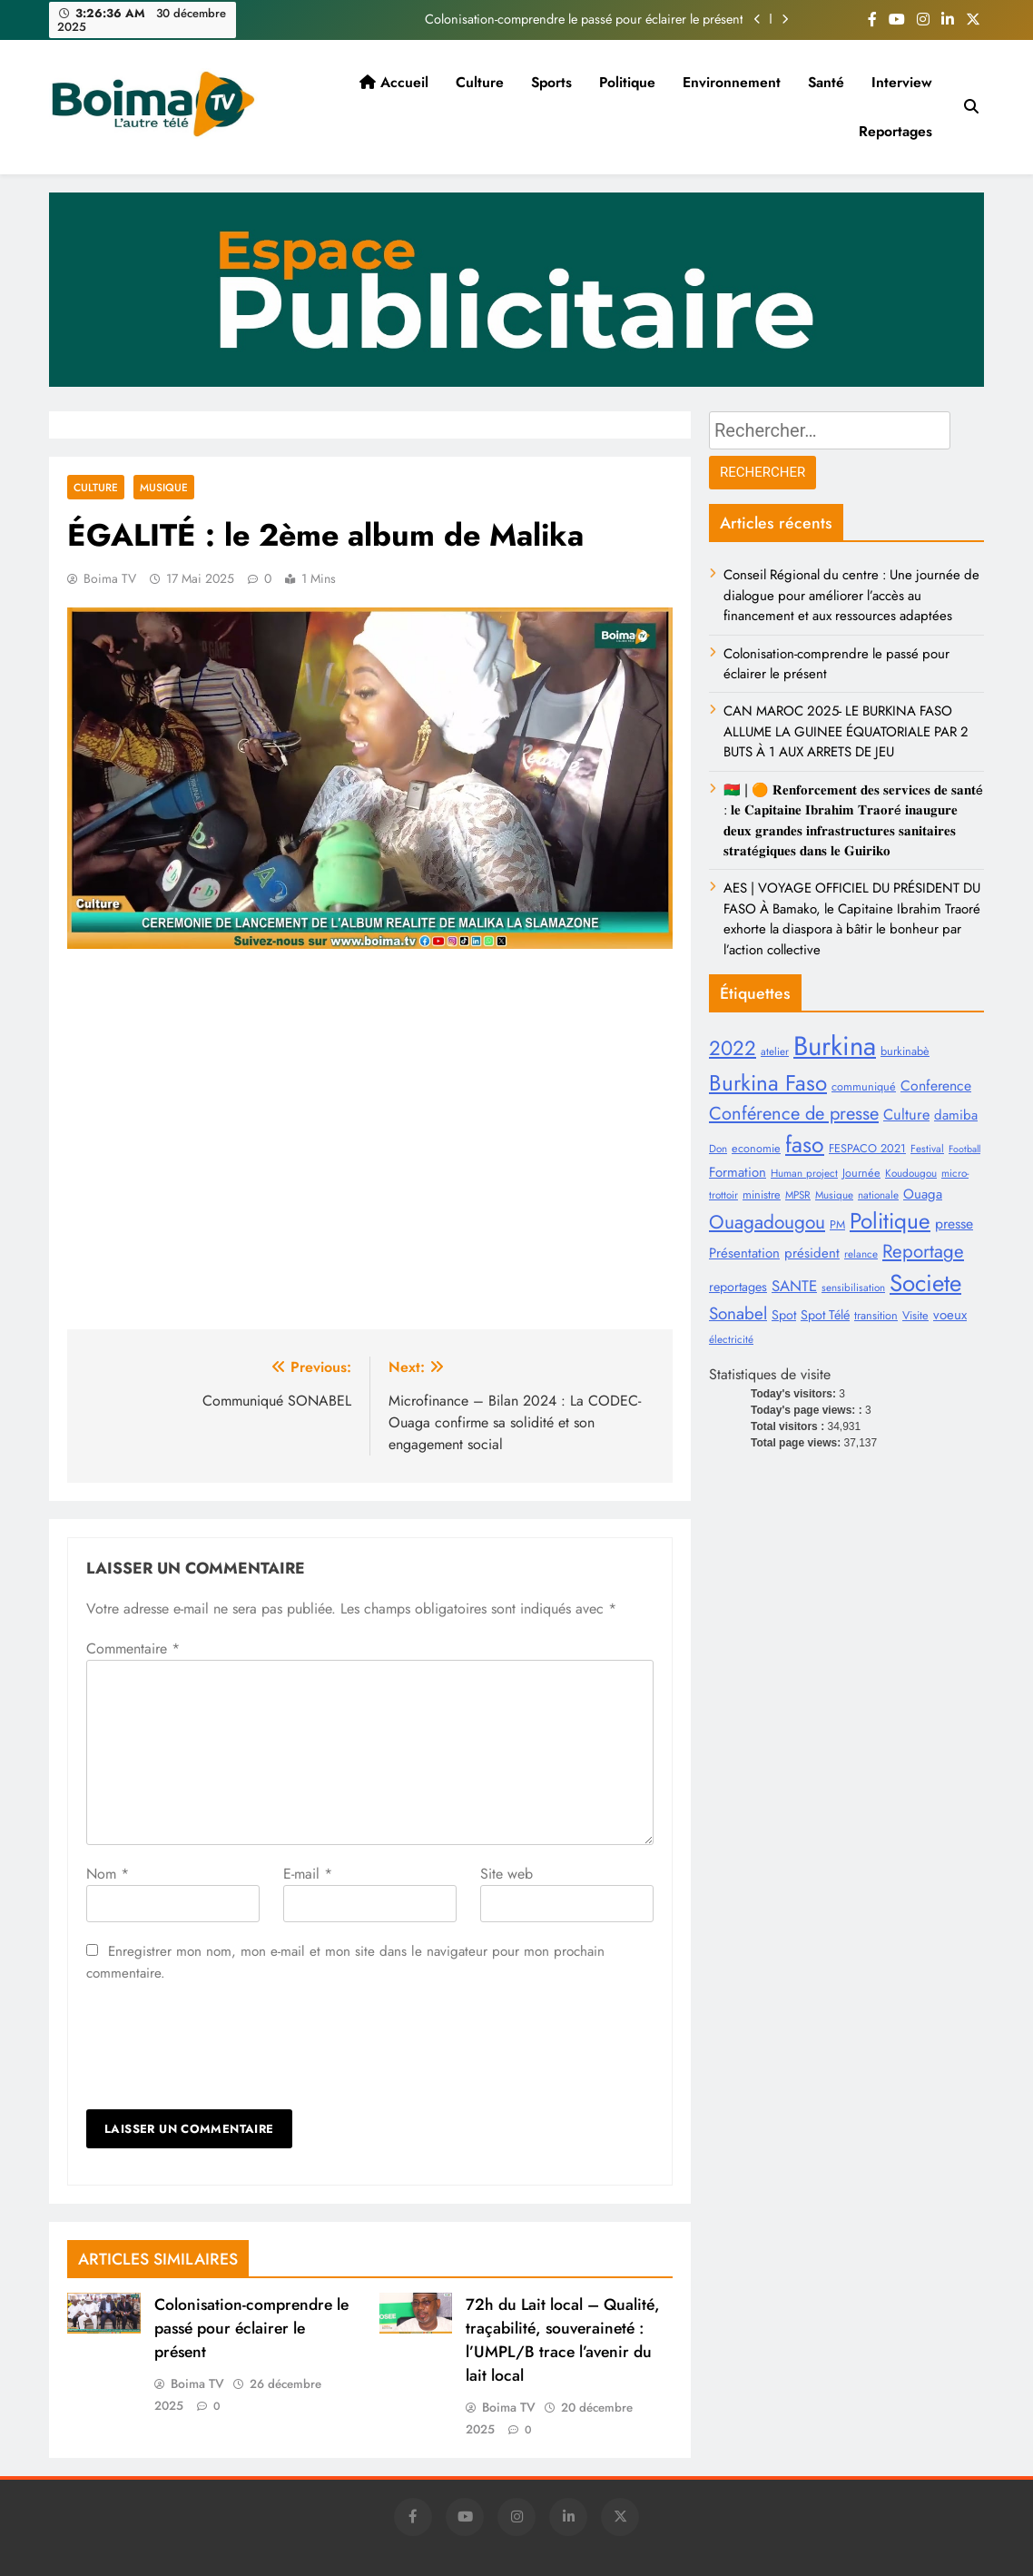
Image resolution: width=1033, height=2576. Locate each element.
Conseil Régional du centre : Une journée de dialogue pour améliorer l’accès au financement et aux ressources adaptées (851, 595)
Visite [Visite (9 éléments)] (915, 1315)
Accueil (393, 82)
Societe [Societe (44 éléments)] (925, 1283)
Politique (627, 82)
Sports (551, 82)
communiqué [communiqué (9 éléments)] (863, 1086)
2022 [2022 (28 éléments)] (732, 1047)
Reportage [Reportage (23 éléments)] (923, 1251)
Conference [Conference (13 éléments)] (935, 1085)
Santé (826, 82)
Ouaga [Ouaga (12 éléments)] (922, 1194)
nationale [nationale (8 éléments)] (878, 1194)
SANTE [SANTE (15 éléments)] (794, 1286)
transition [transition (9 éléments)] (876, 1315)
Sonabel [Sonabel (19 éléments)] (738, 1313)
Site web (506, 1873)
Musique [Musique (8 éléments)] (834, 1194)
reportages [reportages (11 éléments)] (738, 1287)
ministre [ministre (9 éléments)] (762, 1194)
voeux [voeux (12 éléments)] (950, 1315)
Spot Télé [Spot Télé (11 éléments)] (825, 1315)
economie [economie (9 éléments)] (756, 1148)
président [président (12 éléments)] (812, 1253)
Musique (164, 487)
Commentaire (133, 1648)
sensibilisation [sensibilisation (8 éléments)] (853, 1287)
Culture (480, 82)
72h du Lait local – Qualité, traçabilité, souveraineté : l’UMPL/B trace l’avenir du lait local (563, 2340)
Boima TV (110, 578)
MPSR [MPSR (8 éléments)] (798, 1194)
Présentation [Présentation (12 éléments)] (744, 1253)
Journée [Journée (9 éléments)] (861, 1172)
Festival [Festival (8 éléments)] (927, 1148)
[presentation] (224, 2046)
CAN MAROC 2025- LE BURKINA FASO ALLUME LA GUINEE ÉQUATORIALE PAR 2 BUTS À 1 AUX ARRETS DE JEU (846, 731)
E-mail (307, 1873)
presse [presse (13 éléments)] (954, 1223)
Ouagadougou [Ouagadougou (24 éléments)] (767, 1222)
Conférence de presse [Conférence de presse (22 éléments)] (794, 1113)
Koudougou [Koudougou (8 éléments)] (911, 1172)
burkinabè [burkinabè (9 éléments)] (905, 1051)
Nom (107, 1873)
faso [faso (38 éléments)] (804, 1144)
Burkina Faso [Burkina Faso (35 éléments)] (768, 1083)
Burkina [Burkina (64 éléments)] (834, 1046)
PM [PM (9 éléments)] (837, 1224)
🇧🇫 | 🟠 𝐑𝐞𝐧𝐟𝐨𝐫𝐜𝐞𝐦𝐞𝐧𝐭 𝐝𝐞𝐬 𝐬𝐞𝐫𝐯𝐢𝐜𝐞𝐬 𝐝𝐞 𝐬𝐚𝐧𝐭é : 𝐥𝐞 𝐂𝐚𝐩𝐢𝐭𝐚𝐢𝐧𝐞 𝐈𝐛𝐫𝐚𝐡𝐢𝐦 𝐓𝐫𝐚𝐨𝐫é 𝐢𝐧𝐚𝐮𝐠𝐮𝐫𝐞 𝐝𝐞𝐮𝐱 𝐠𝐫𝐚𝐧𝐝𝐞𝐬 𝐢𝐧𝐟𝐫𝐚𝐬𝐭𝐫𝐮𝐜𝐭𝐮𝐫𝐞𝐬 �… (853, 820)
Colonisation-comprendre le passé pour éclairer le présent (584, 19)
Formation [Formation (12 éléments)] (737, 1172)
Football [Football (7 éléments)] (964, 1149)
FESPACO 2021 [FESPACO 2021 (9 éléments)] (867, 1148)
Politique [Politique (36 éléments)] (890, 1221)
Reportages (895, 131)
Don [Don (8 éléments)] (718, 1148)
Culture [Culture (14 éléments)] (906, 1114)
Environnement (732, 82)
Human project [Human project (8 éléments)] (804, 1172)
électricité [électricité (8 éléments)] (731, 1339)
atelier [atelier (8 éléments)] (775, 1051)
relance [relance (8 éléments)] (861, 1253)
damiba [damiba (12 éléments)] (956, 1115)
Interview (901, 82)
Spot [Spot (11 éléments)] (784, 1315)
